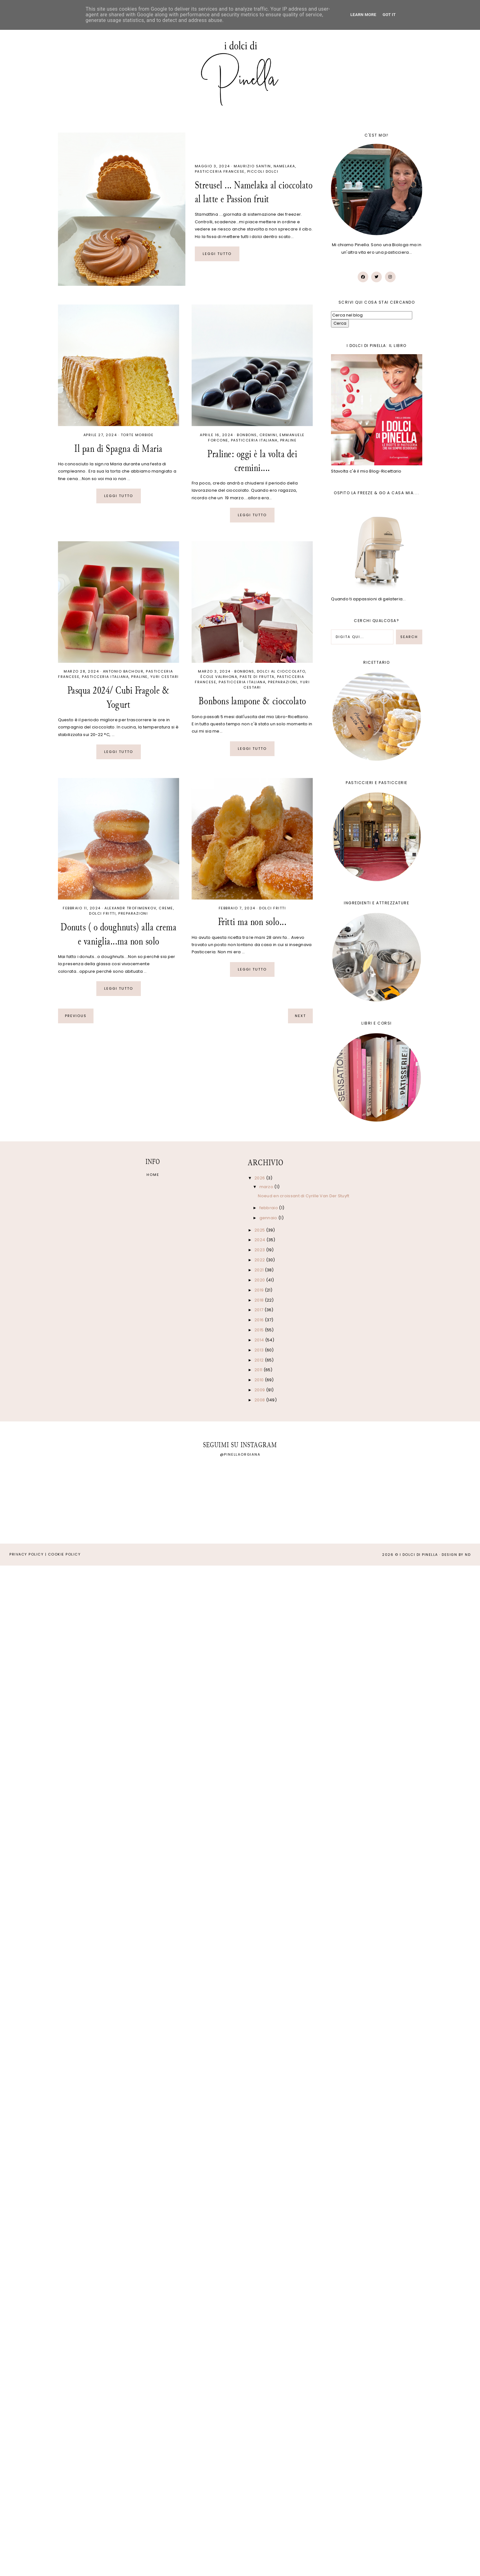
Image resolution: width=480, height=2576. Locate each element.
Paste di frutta (257, 676)
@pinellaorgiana (240, 1454)
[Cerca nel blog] (371, 315)
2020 (260, 1280)
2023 (260, 1250)
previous (76, 1015)
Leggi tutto (217, 253)
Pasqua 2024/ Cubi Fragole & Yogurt (118, 697)
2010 (259, 1380)
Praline (288, 440)
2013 (259, 1350)
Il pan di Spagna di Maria (118, 449)
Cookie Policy (64, 1554)
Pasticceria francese (220, 171)
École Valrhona (218, 676)
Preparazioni (282, 682)
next (300, 1015)
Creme (166, 908)
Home (153, 1174)
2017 (259, 1310)
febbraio (269, 1208)
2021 (259, 1270)
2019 (259, 1290)
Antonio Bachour (123, 671)
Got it (389, 14)
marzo (267, 1187)
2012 (259, 1360)
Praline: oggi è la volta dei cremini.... (252, 461)
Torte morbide (137, 434)
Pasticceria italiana (254, 440)
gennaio (268, 1218)
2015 (259, 1330)
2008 (260, 1400)
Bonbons (247, 434)
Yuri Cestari (164, 676)
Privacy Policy (26, 1554)
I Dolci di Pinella (419, 1554)
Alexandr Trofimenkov (130, 908)
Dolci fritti (102, 913)
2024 (260, 1240)
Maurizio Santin (252, 166)
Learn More (363, 14)
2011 (259, 1370)
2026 (260, 1178)
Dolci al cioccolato (281, 671)
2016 (259, 1320)
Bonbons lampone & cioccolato (252, 701)
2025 (260, 1230)
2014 (259, 1340)
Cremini (268, 434)
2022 (260, 1260)
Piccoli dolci (263, 171)
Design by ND (456, 1554)
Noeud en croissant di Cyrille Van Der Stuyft (303, 1196)
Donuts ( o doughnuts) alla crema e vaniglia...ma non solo (118, 934)
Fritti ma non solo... (252, 922)
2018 (259, 1300)
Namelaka (284, 166)
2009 (260, 1390)
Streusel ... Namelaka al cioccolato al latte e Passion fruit (254, 192)
